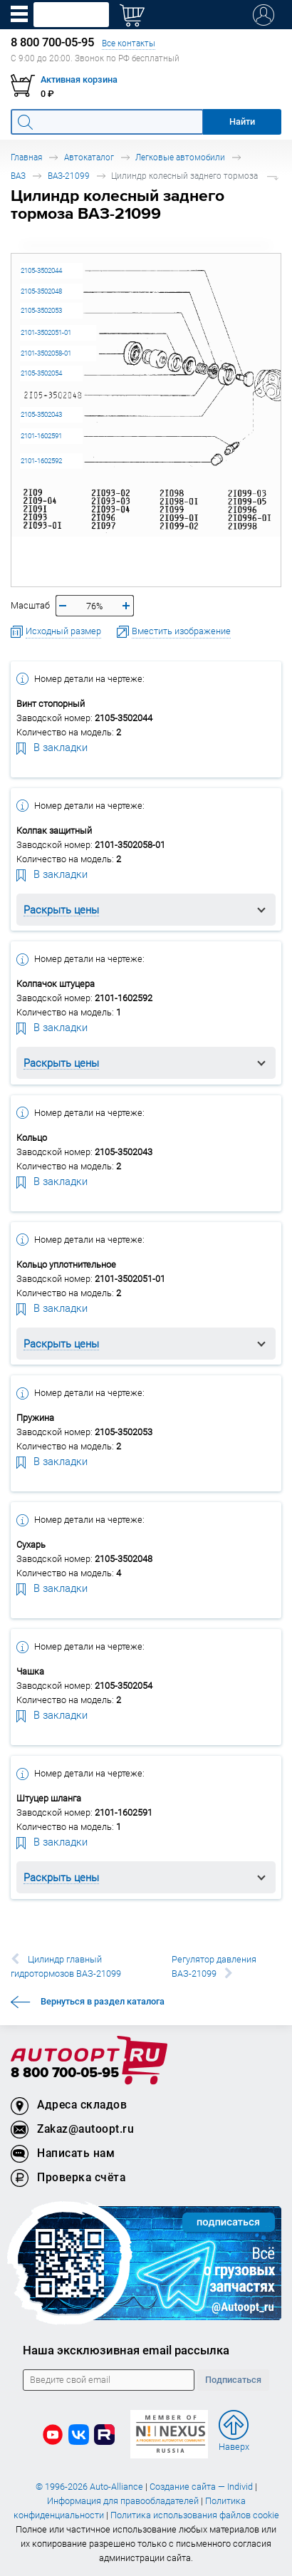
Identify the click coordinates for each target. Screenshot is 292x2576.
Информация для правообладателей (123, 2501)
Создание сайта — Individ (201, 2487)
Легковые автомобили (180, 157)
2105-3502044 (41, 270)
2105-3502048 (41, 291)
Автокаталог (89, 157)
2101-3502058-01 (46, 353)
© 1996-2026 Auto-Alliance (89, 2487)
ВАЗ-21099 (69, 175)
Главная (26, 157)
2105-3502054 (41, 373)
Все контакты (128, 43)
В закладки (52, 747)
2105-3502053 (41, 310)
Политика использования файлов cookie (194, 2515)
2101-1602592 (41, 460)
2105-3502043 (41, 414)
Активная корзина (79, 79)
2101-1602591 (41, 435)
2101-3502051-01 (46, 332)
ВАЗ (18, 175)
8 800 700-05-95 (65, 2073)
